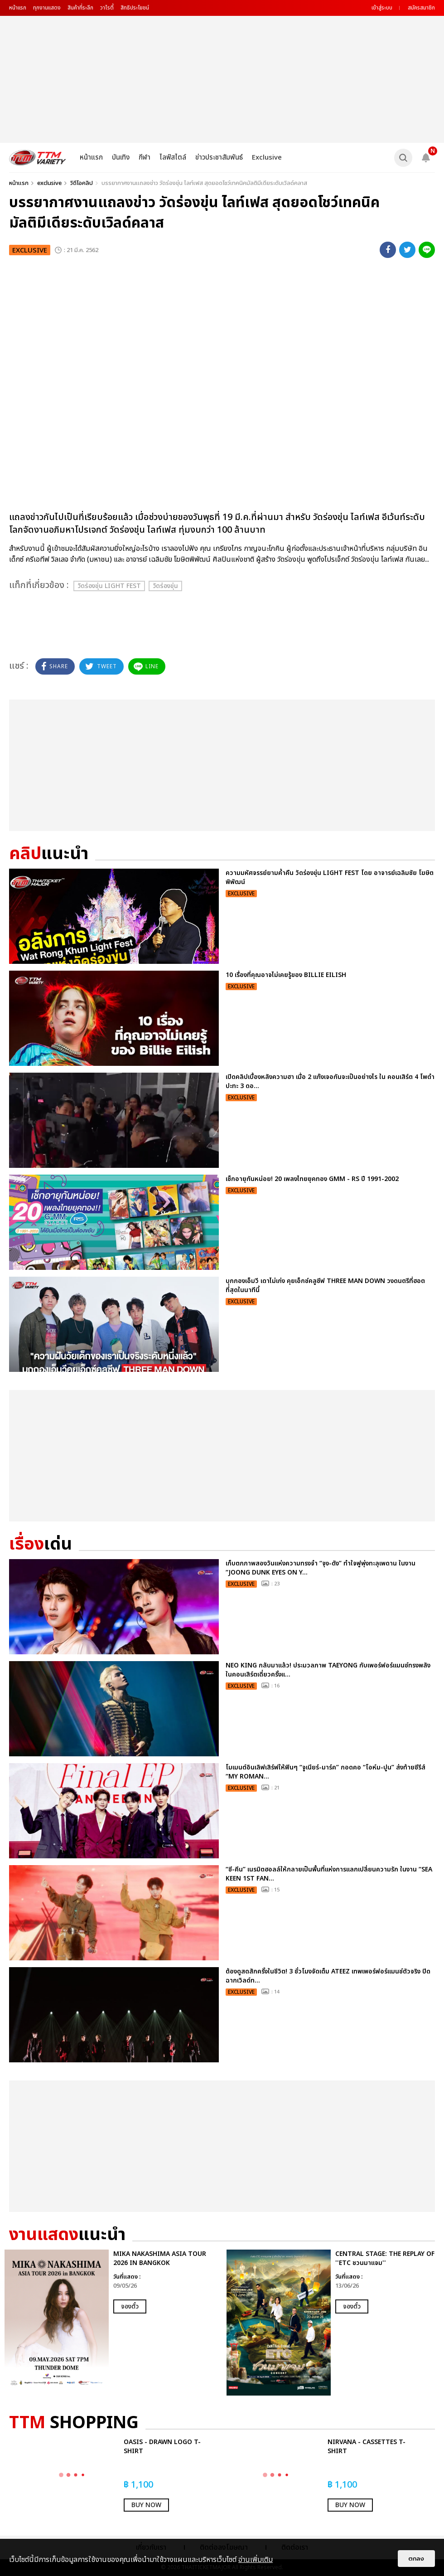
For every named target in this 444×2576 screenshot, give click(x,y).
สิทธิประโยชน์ (135, 8)
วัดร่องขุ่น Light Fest (109, 586)
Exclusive (267, 157)
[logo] (37, 157)
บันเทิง (121, 157)
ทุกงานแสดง (47, 8)
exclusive (49, 183)
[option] (111, 2323)
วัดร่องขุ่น (165, 586)
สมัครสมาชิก (421, 8)
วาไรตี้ (107, 8)
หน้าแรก (17, 8)
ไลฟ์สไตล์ (172, 157)
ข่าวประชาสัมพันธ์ (219, 157)
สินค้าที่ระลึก (80, 8)
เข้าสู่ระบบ (382, 8)
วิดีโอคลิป (81, 183)
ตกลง (416, 2558)
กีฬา (144, 157)
